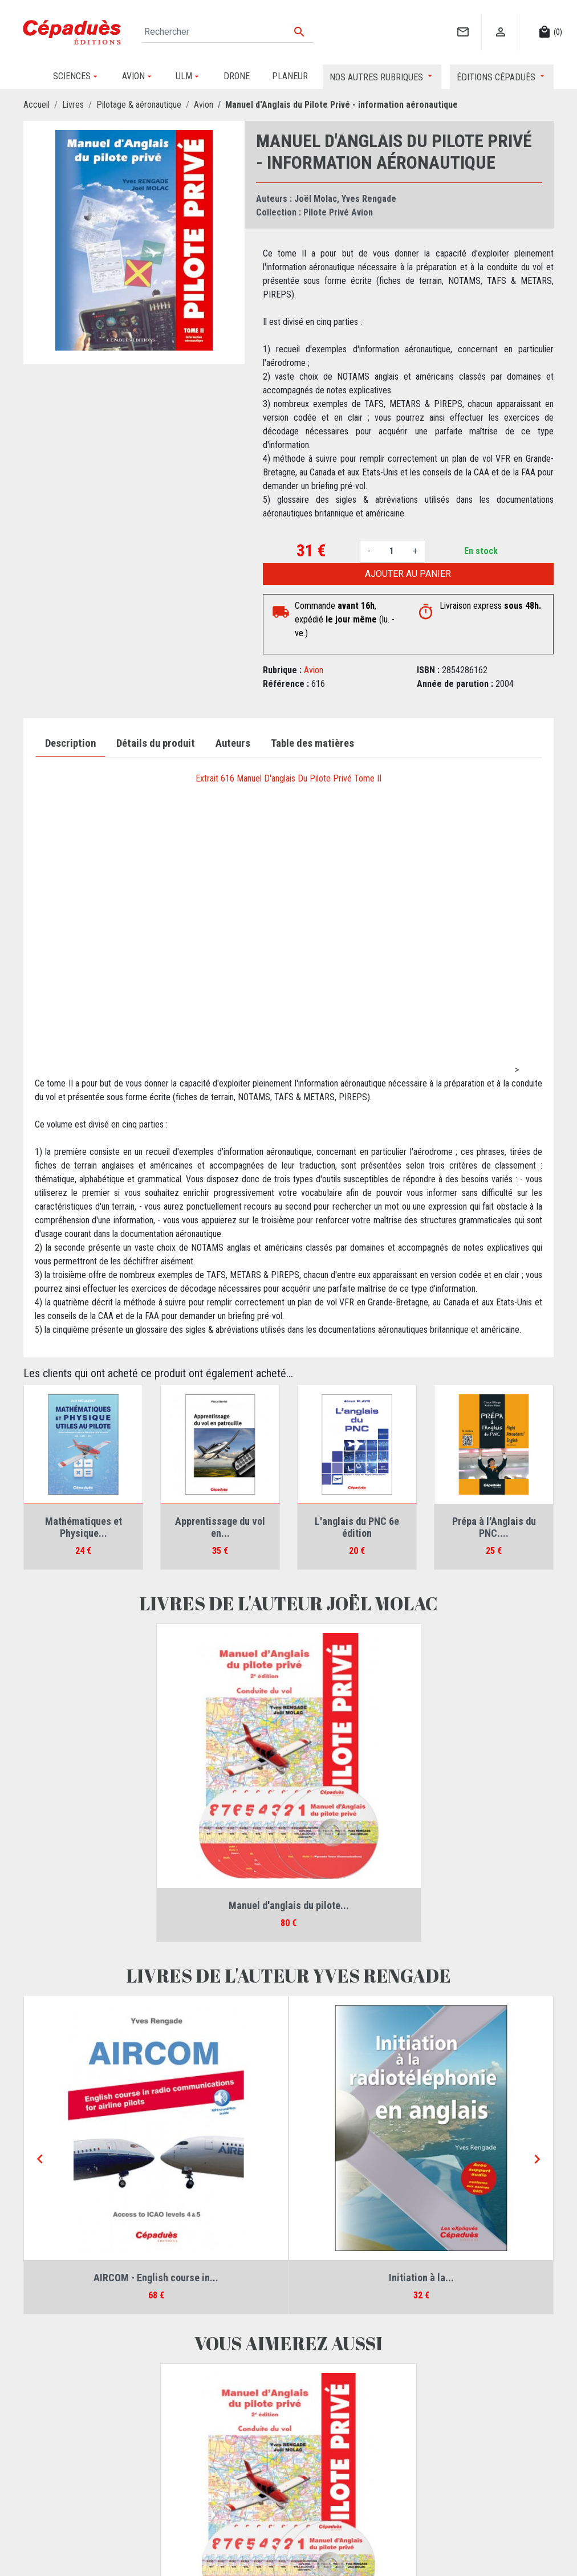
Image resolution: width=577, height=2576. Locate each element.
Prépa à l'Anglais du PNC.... (494, 1527)
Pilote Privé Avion (338, 212)
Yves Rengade (369, 198)
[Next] (537, 2159)
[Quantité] (391, 551)
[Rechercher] (228, 32)
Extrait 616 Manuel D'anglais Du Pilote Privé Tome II (288, 778)
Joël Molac (315, 198)
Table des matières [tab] (312, 743)
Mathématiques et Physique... (83, 1527)
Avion (313, 670)
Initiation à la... (421, 2278)
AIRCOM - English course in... (156, 2278)
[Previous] (39, 2159)
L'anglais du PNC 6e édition (357, 1527)
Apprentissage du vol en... (220, 1527)
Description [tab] (70, 743)
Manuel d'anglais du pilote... (289, 1905)
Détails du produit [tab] (155, 743)
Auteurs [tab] (233, 743)
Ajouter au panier (408, 573)
